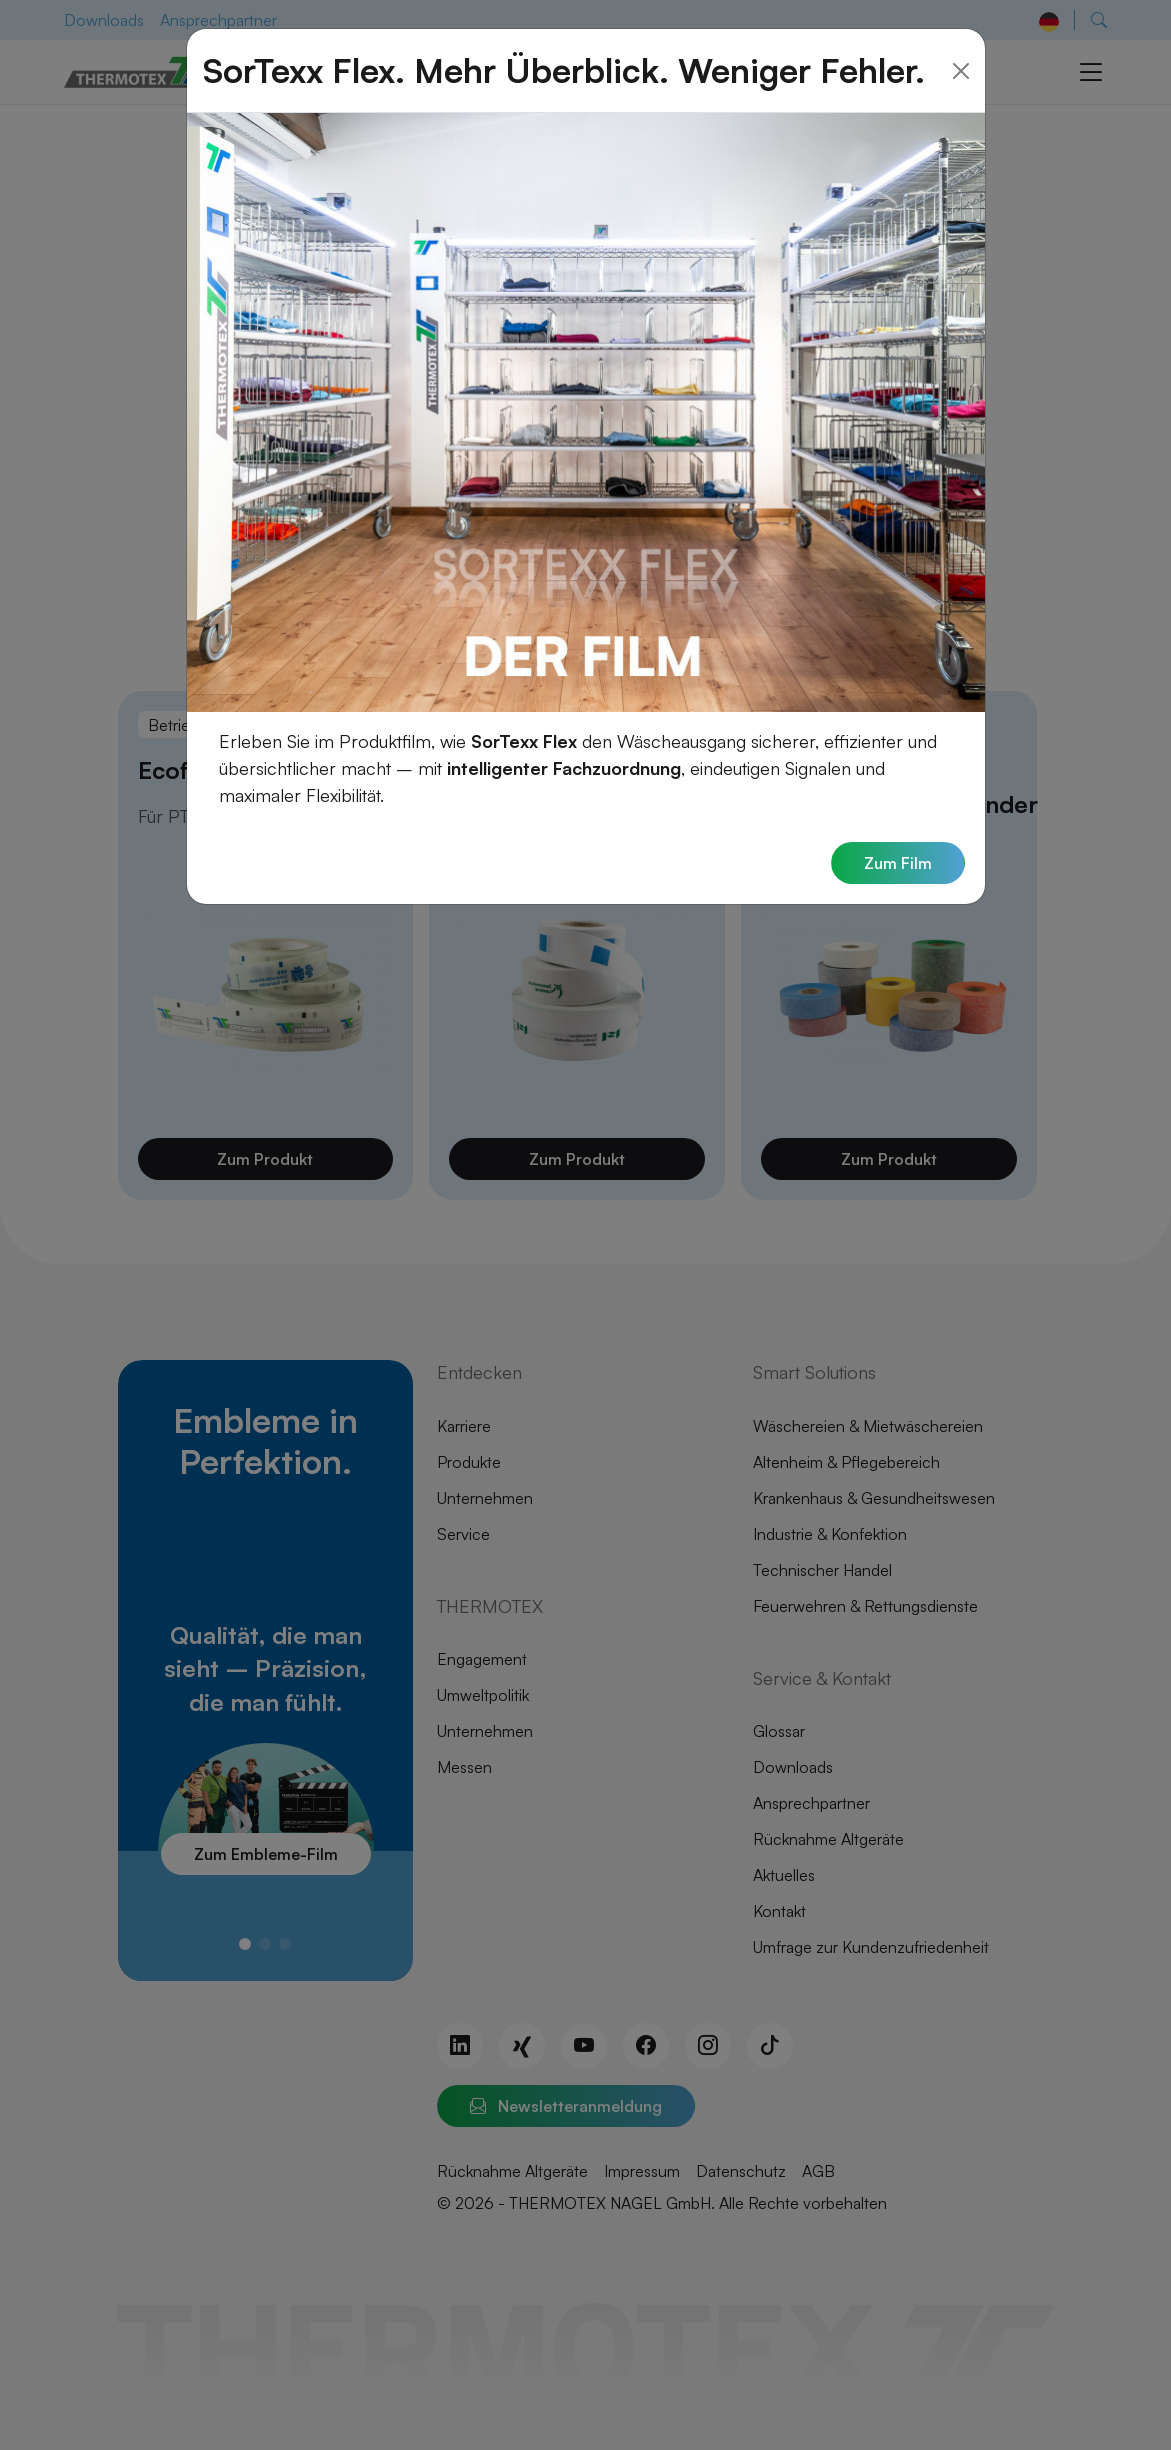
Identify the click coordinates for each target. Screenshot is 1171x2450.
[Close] (961, 45)
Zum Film (898, 837)
